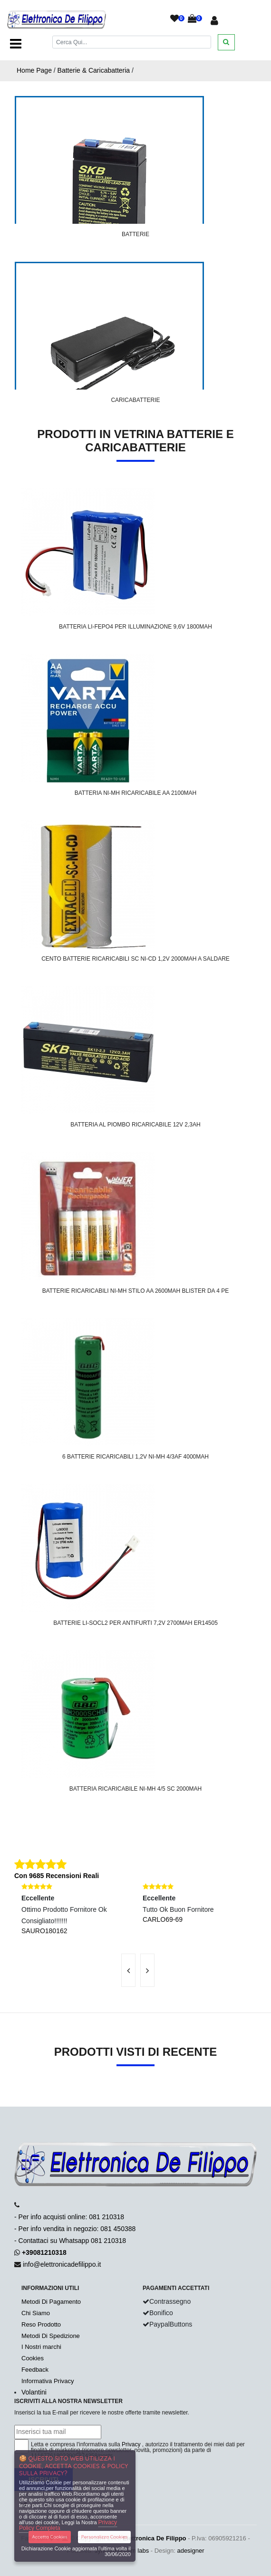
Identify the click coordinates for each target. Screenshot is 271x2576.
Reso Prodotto (41, 2324)
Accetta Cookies (50, 2537)
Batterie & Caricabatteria (94, 70)
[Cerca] (131, 42)
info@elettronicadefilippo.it (62, 2264)
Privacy (131, 2444)
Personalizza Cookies (104, 2537)
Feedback (34, 2369)
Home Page (34, 70)
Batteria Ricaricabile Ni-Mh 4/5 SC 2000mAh (135, 1788)
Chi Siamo (35, 2313)
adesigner (190, 2550)
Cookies (32, 2358)
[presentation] (128, 1970)
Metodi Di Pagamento (51, 2301)
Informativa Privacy (47, 2381)
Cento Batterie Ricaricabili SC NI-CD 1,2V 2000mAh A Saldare (135, 958)
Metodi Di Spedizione (50, 2335)
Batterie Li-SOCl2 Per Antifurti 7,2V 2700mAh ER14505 (135, 1623)
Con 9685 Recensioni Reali (56, 1876)
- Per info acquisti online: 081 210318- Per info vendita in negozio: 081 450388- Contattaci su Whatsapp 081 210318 (75, 2228)
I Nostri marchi (41, 2346)
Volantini (34, 2392)
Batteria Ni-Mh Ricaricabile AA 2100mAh (136, 793)
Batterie (135, 234)
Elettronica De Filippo (154, 2538)
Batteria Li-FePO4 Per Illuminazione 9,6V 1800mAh (135, 626)
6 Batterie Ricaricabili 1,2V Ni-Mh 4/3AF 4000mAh (135, 1456)
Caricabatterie (135, 400)
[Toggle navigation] (15, 44)
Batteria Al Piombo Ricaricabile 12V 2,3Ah (135, 1124)
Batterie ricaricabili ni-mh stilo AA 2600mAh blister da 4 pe (135, 1291)
